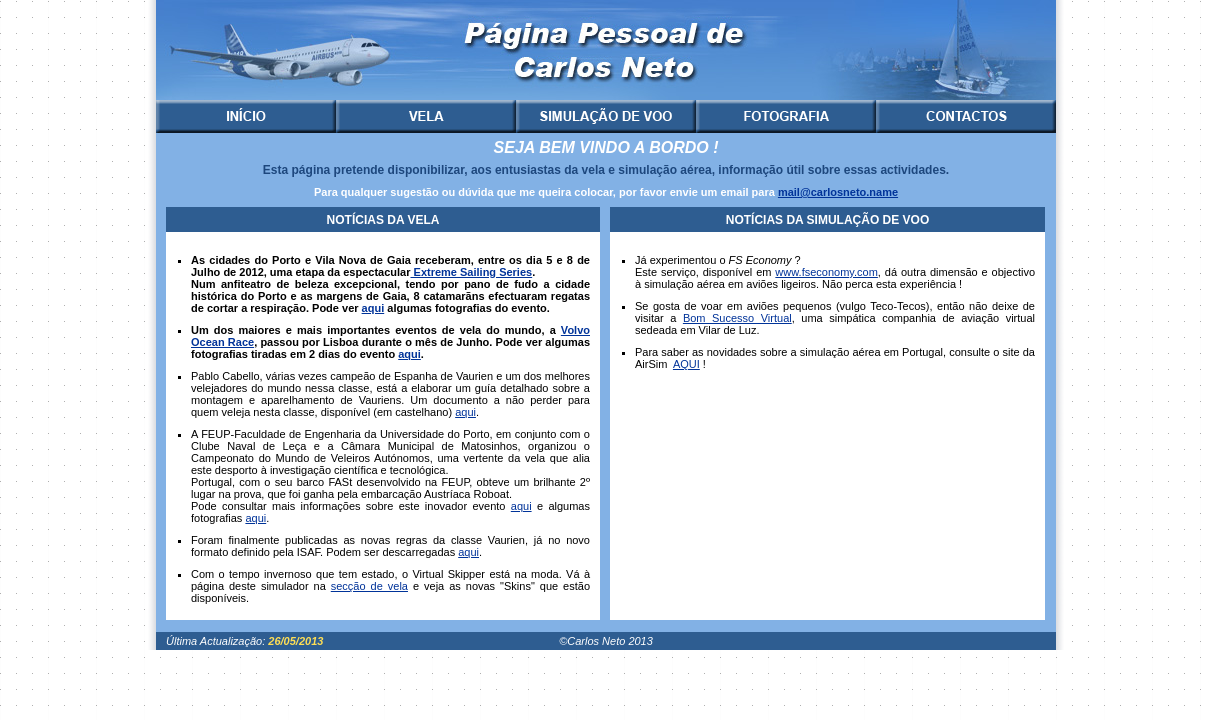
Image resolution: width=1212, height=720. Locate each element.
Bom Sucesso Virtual (737, 318)
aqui (373, 308)
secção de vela (369, 586)
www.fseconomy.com (826, 272)
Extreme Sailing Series (471, 272)
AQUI (686, 364)
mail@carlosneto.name (838, 192)
